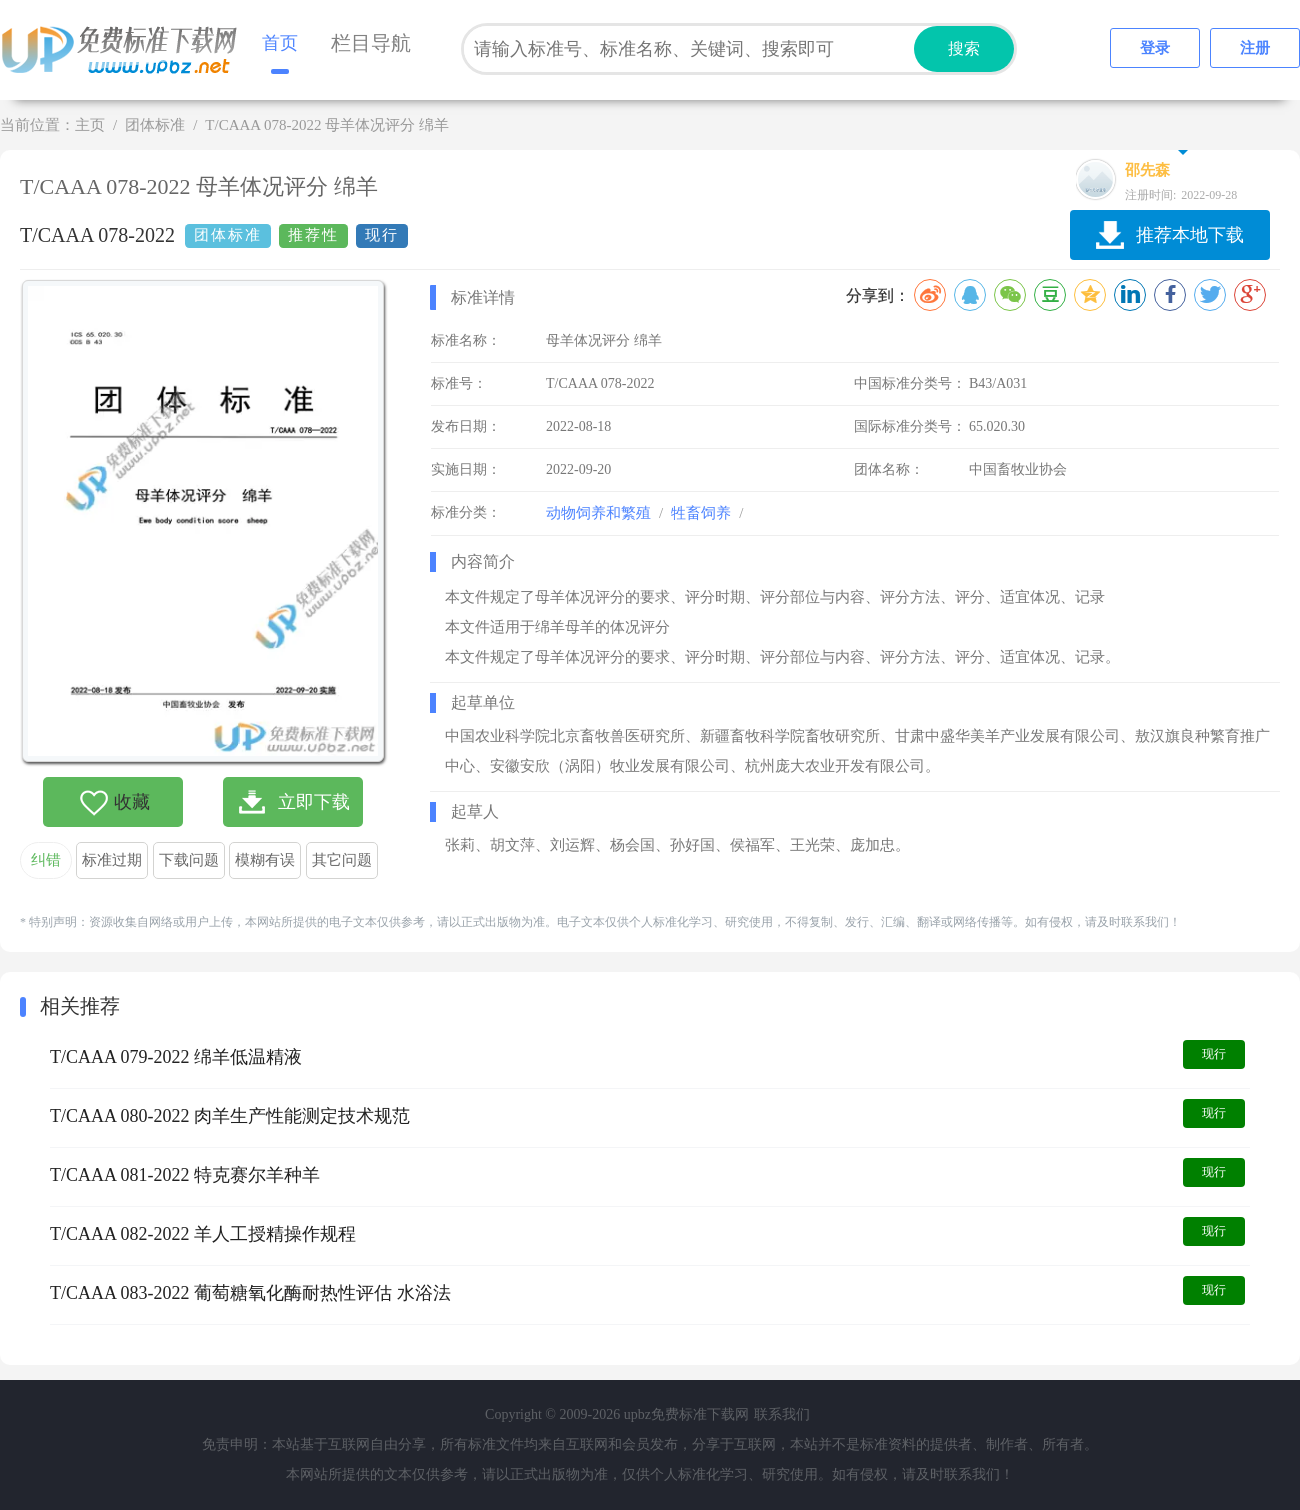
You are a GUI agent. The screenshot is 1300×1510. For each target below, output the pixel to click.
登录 (1155, 48)
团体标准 (155, 125)
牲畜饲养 (701, 513)
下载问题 (189, 860)
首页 (280, 43)
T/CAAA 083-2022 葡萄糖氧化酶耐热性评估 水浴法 (250, 1293)
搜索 (964, 48)
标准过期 (112, 860)
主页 (90, 125)
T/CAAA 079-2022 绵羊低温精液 (176, 1057)
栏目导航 (371, 43)
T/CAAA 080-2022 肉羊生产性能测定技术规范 (230, 1116)
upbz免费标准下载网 (125, 50)
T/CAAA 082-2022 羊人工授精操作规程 (203, 1234)
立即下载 (314, 802)
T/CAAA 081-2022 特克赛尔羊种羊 (185, 1175)
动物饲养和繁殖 (598, 513)
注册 (1255, 48)
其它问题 (342, 860)
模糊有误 (265, 860)
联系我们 (782, 1414)
